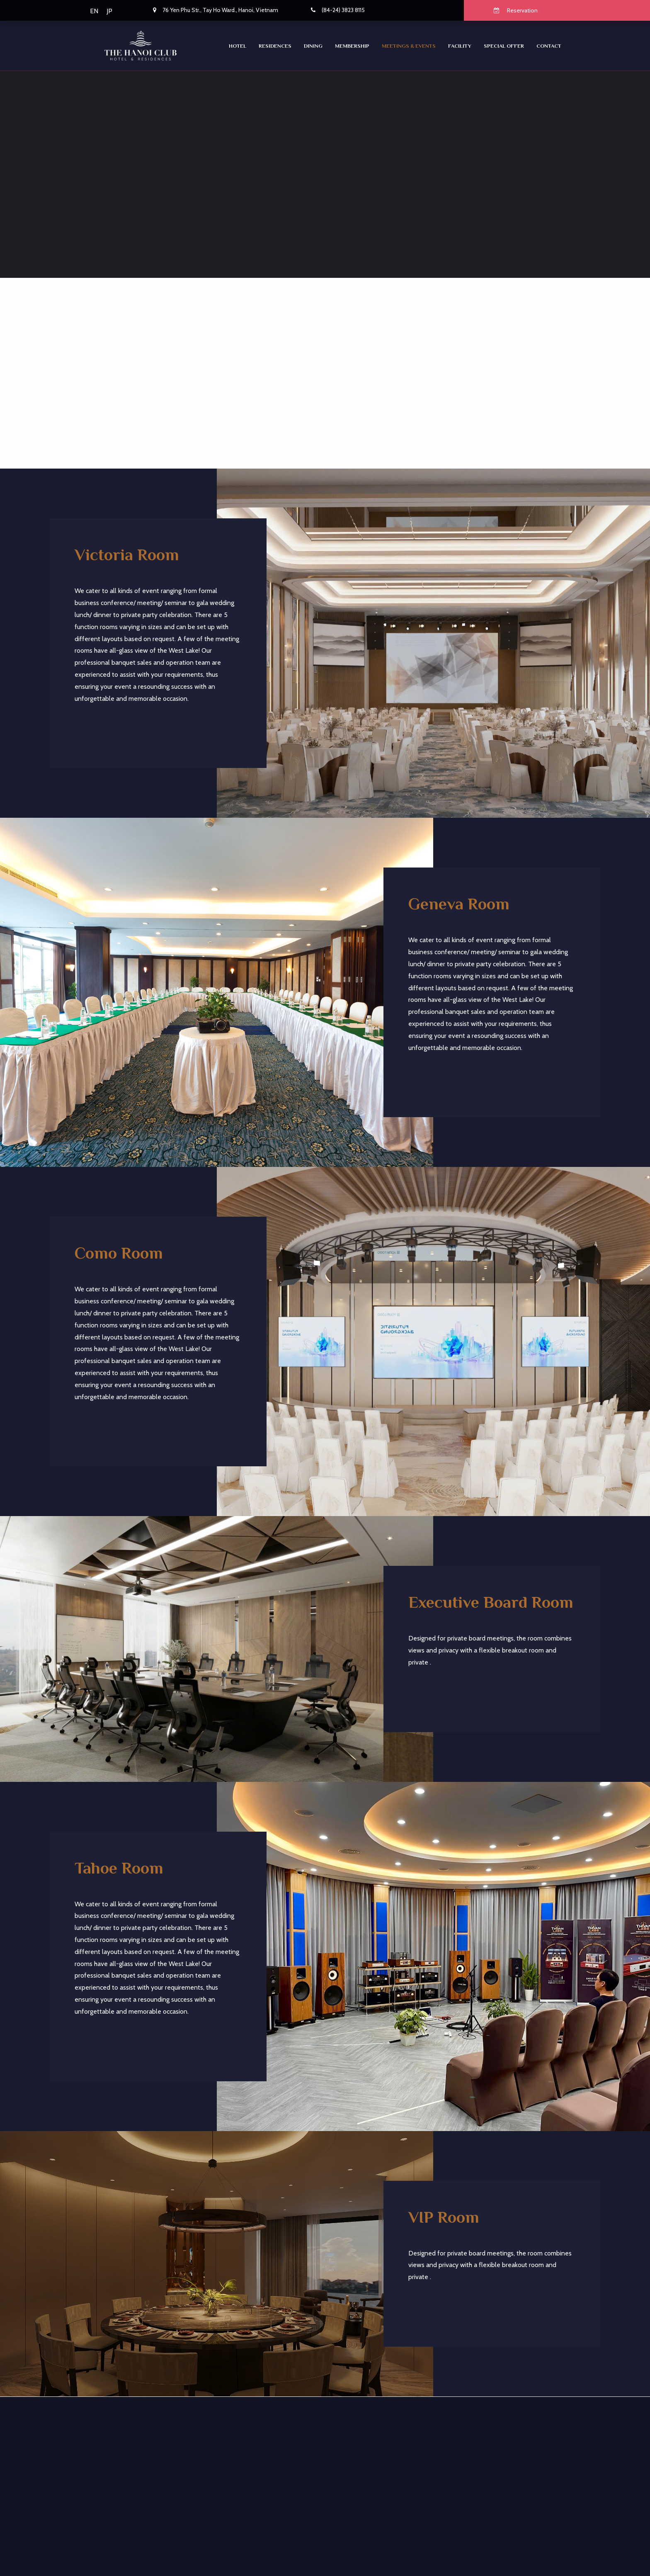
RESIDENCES (275, 46)
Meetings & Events (409, 46)
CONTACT (548, 46)
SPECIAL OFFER (504, 46)
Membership (352, 46)
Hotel (237, 46)
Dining (313, 46)
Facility (459, 46)
